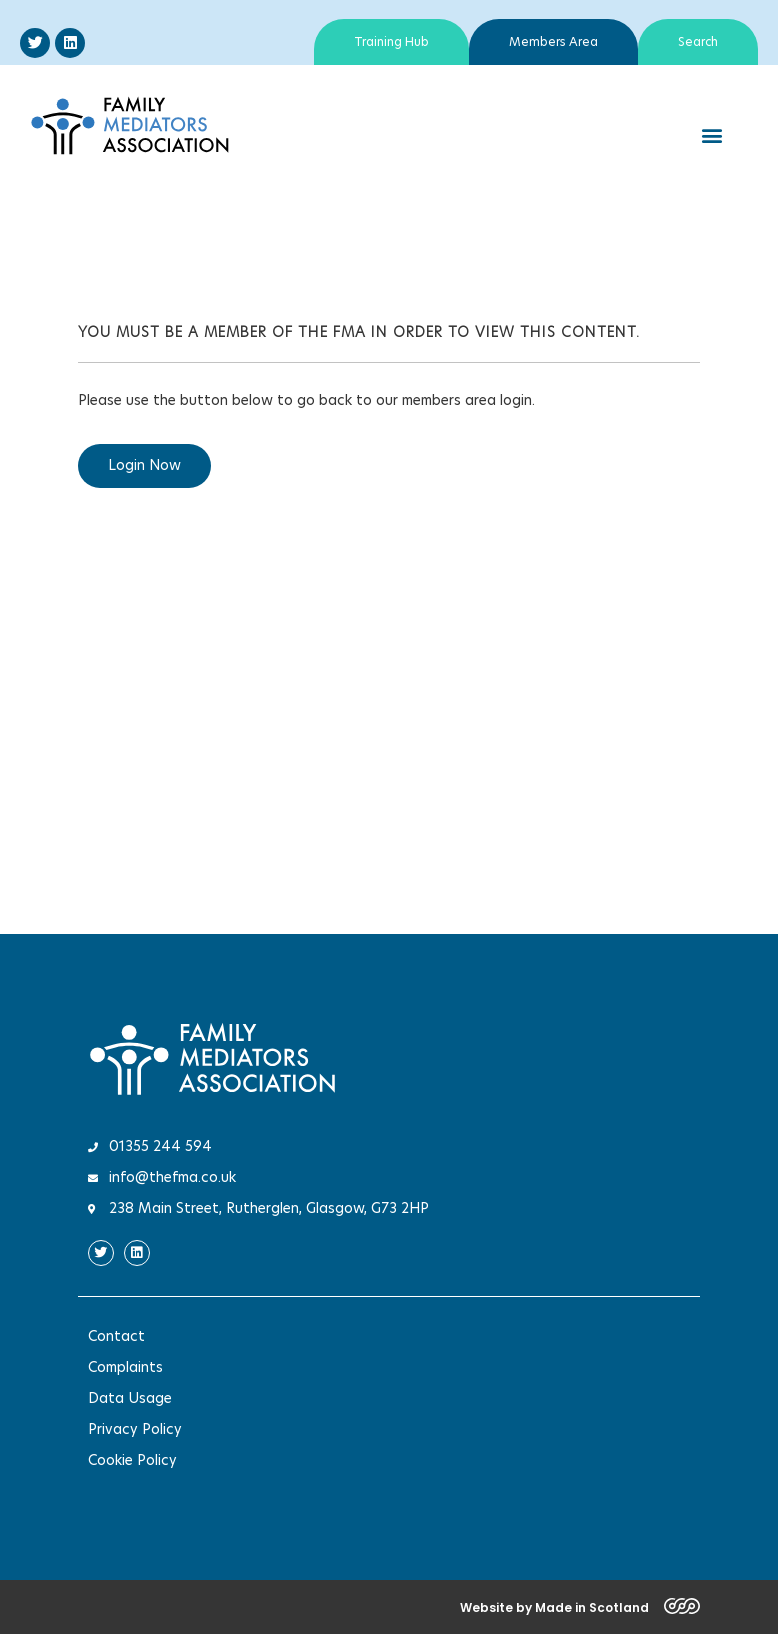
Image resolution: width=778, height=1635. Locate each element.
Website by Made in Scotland (554, 1607)
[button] (711, 135)
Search (698, 42)
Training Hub (391, 42)
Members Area (553, 42)
